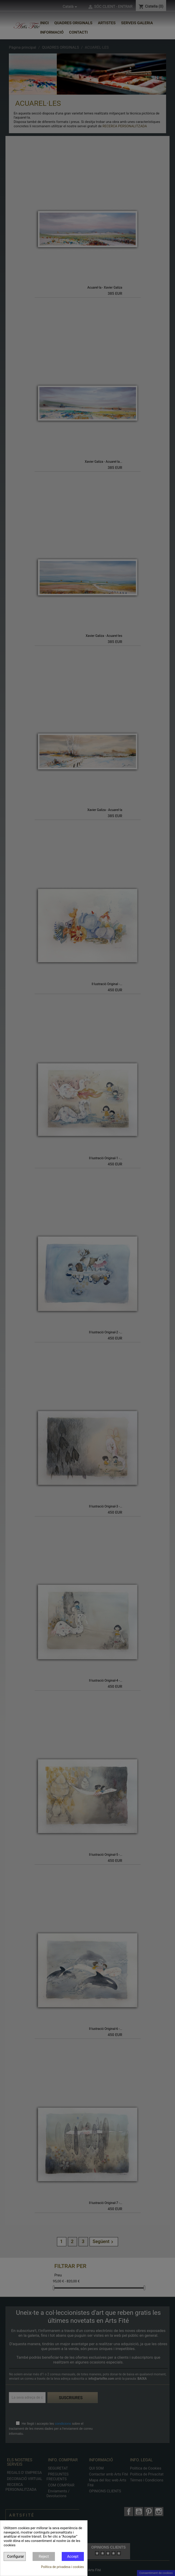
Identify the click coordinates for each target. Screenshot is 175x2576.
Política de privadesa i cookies (62, 2567)
